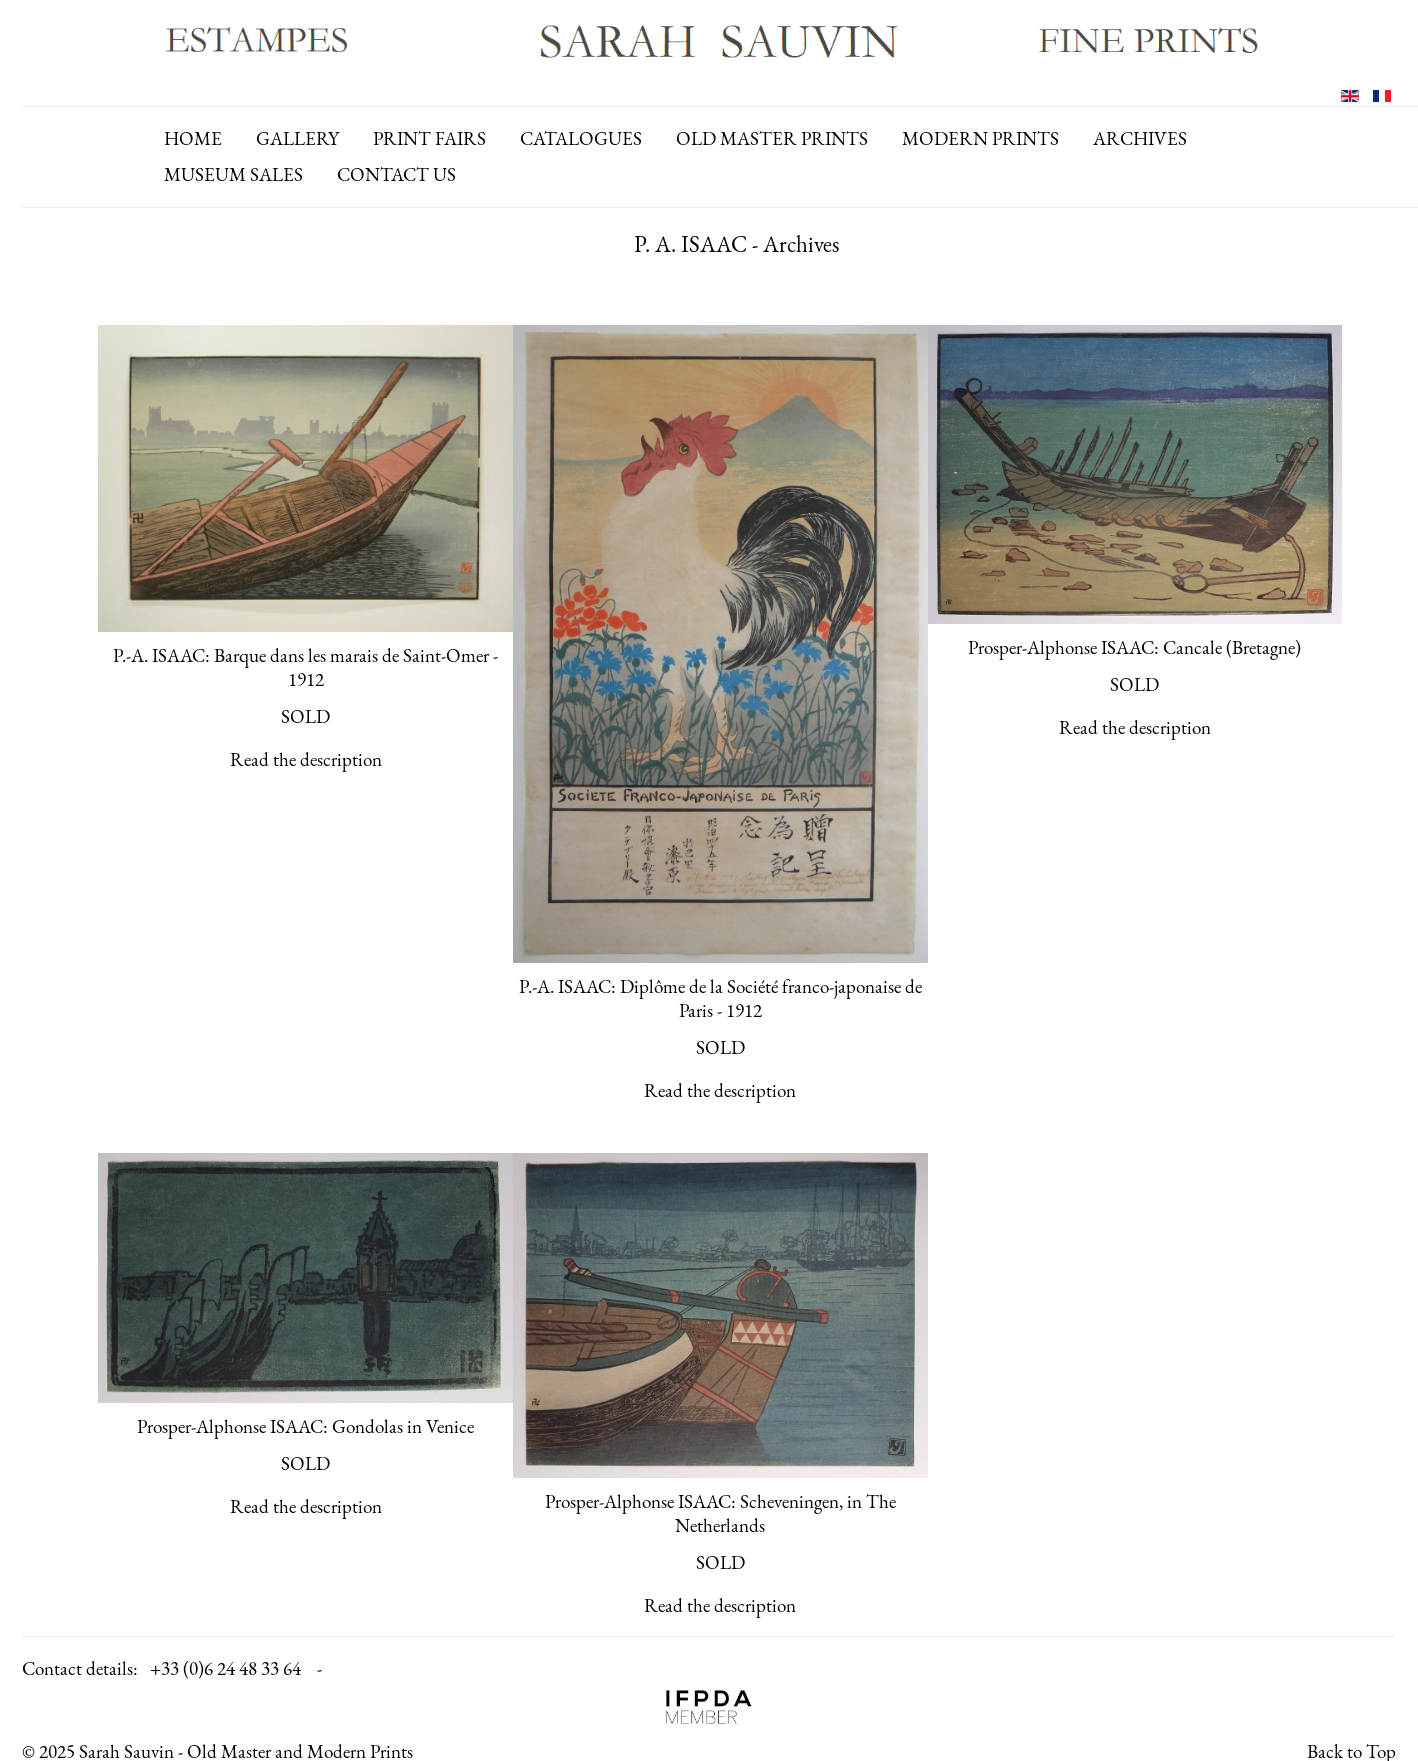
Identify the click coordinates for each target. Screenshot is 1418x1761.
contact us (396, 174)
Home (193, 138)
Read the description (306, 759)
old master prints (772, 138)
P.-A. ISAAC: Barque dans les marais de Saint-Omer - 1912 (305, 667)
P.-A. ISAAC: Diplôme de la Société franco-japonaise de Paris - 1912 (720, 998)
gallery (297, 138)
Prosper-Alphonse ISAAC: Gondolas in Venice (305, 1426)
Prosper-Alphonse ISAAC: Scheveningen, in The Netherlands (720, 1513)
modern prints (980, 138)
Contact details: (80, 1668)
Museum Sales (233, 174)
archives (1140, 138)
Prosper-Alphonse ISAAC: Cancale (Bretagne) (1134, 647)
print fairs (429, 138)
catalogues (581, 138)
